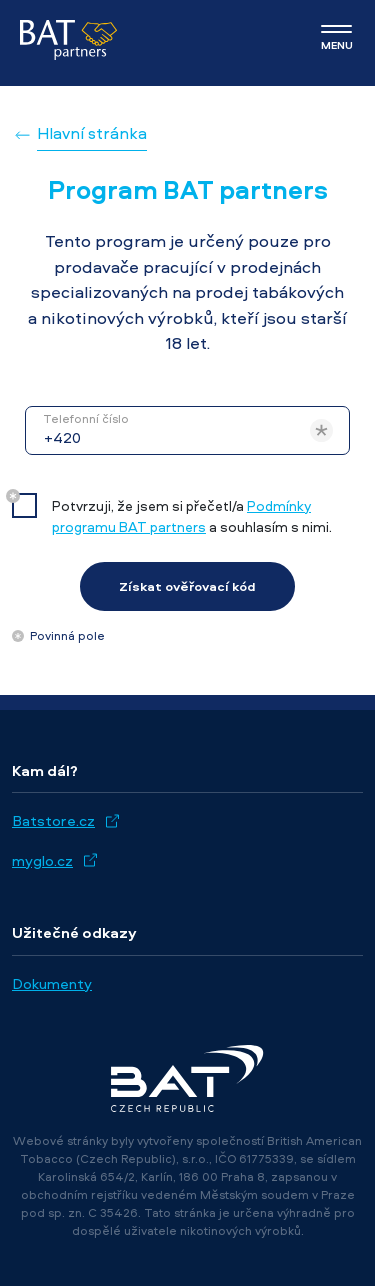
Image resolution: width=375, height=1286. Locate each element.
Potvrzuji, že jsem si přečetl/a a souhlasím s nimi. (192, 516)
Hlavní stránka (92, 133)
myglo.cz (42, 860)
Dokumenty (52, 983)
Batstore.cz (53, 820)
